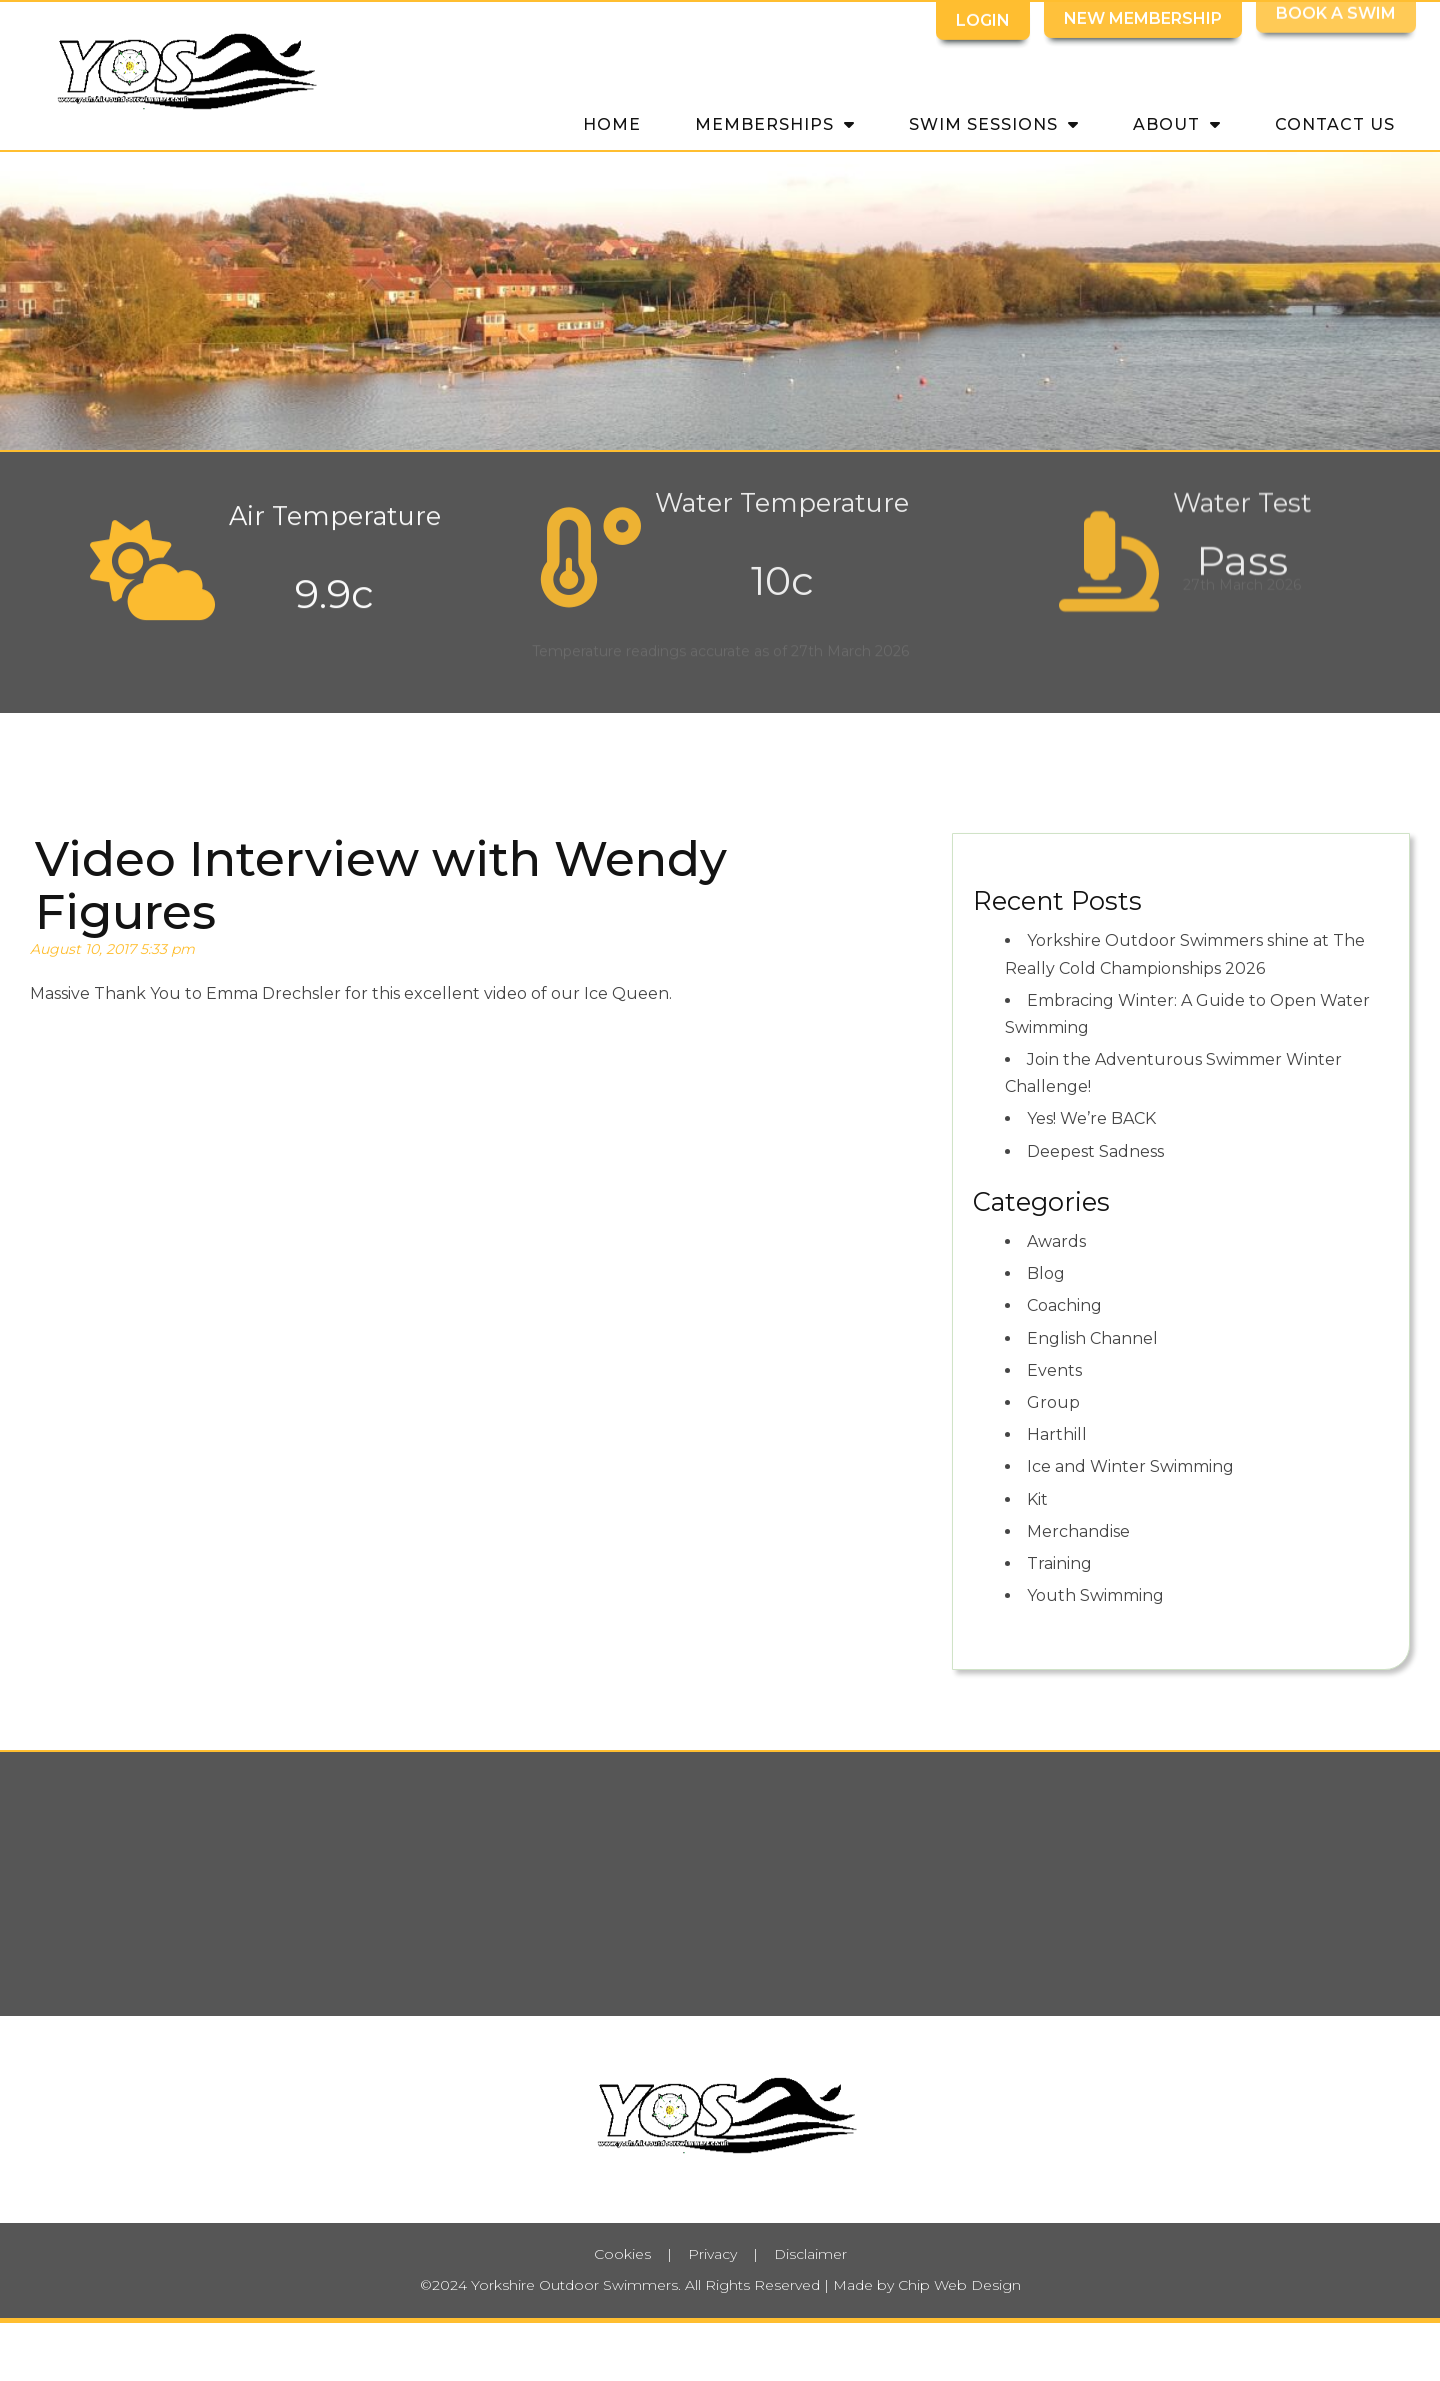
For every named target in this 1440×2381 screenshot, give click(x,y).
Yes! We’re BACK (1091, 1118)
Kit (1037, 1499)
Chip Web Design (959, 2285)
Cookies (622, 2254)
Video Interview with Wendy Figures (381, 885)
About (1177, 123)
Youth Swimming (1095, 1595)
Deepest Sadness (1095, 1151)
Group (1053, 1402)
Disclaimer (810, 2254)
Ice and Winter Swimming (1130, 1466)
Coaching (1064, 1305)
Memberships (775, 123)
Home (612, 124)
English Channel (1092, 1338)
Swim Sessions (994, 123)
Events (1054, 1370)
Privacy (712, 2254)
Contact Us (1335, 124)
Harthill (1057, 1434)
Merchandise (1078, 1531)
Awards (1056, 1241)
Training (1059, 1563)
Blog (1046, 1273)
